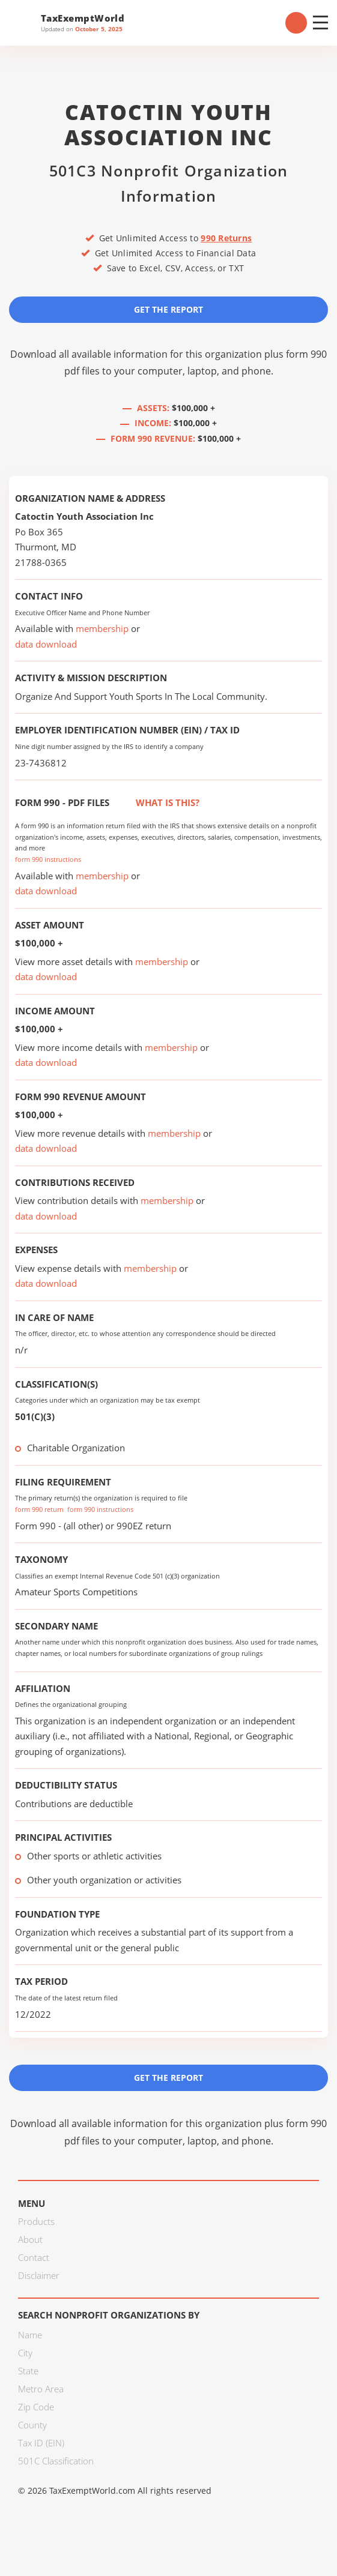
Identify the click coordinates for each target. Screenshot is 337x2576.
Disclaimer (38, 2275)
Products (36, 2221)
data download (46, 644)
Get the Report (168, 309)
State (28, 2371)
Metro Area (41, 2389)
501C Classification (56, 2461)
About (30, 2239)
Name (30, 2335)
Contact (33, 2257)
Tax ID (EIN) (41, 2443)
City (25, 2353)
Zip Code (36, 2407)
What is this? (154, 802)
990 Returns (226, 238)
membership (102, 628)
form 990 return (39, 1509)
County (32, 2425)
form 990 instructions (48, 859)
